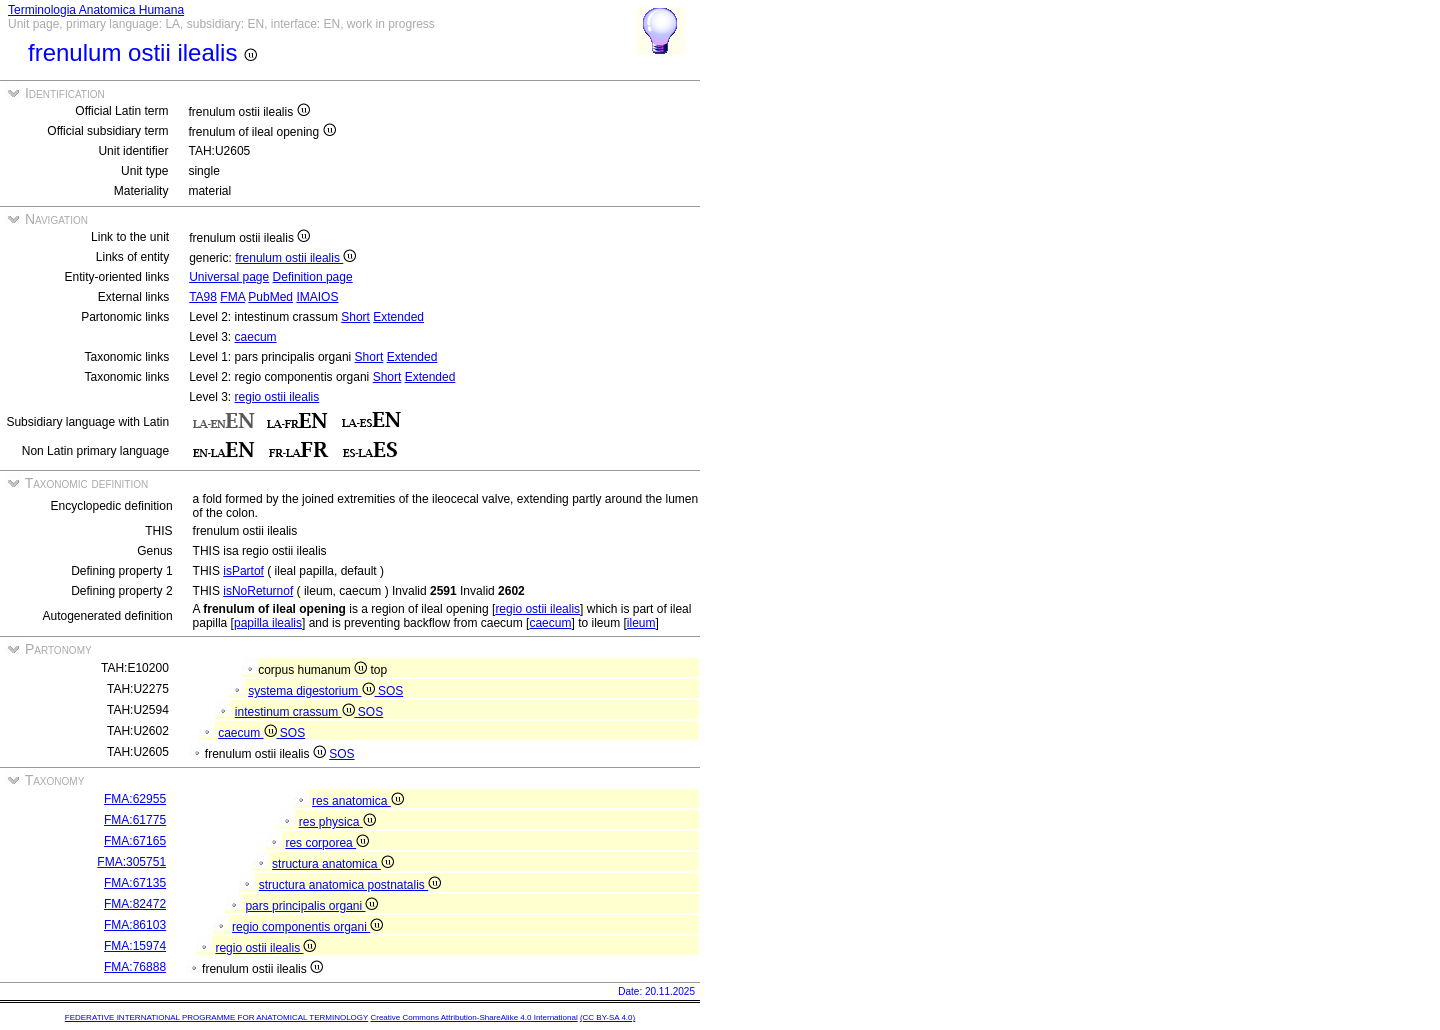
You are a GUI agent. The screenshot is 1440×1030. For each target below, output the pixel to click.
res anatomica (358, 801)
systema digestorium (313, 691)
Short (355, 317)
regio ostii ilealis (277, 397)
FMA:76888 (135, 967)
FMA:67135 (135, 883)
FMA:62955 (135, 799)
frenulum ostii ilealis (295, 258)
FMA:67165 (135, 841)
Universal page (229, 277)
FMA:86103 (135, 925)
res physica (337, 822)
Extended (398, 317)
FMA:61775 (135, 820)
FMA (232, 297)
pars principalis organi (311, 906)
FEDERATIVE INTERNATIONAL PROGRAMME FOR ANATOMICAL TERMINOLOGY (216, 1017)
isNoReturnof (258, 591)
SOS (390, 691)
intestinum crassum (296, 712)
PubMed (270, 297)
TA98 (203, 297)
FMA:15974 (135, 946)
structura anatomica (333, 864)
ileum (641, 623)
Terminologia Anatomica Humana (96, 10)
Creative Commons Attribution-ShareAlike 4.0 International (473, 1017)
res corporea (327, 843)
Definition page (313, 277)
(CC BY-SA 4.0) (607, 1017)
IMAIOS (317, 297)
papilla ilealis (268, 623)
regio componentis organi (307, 927)
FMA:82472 (135, 904)
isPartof (243, 571)
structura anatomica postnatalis (350, 885)
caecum (256, 337)
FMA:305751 (131, 862)
